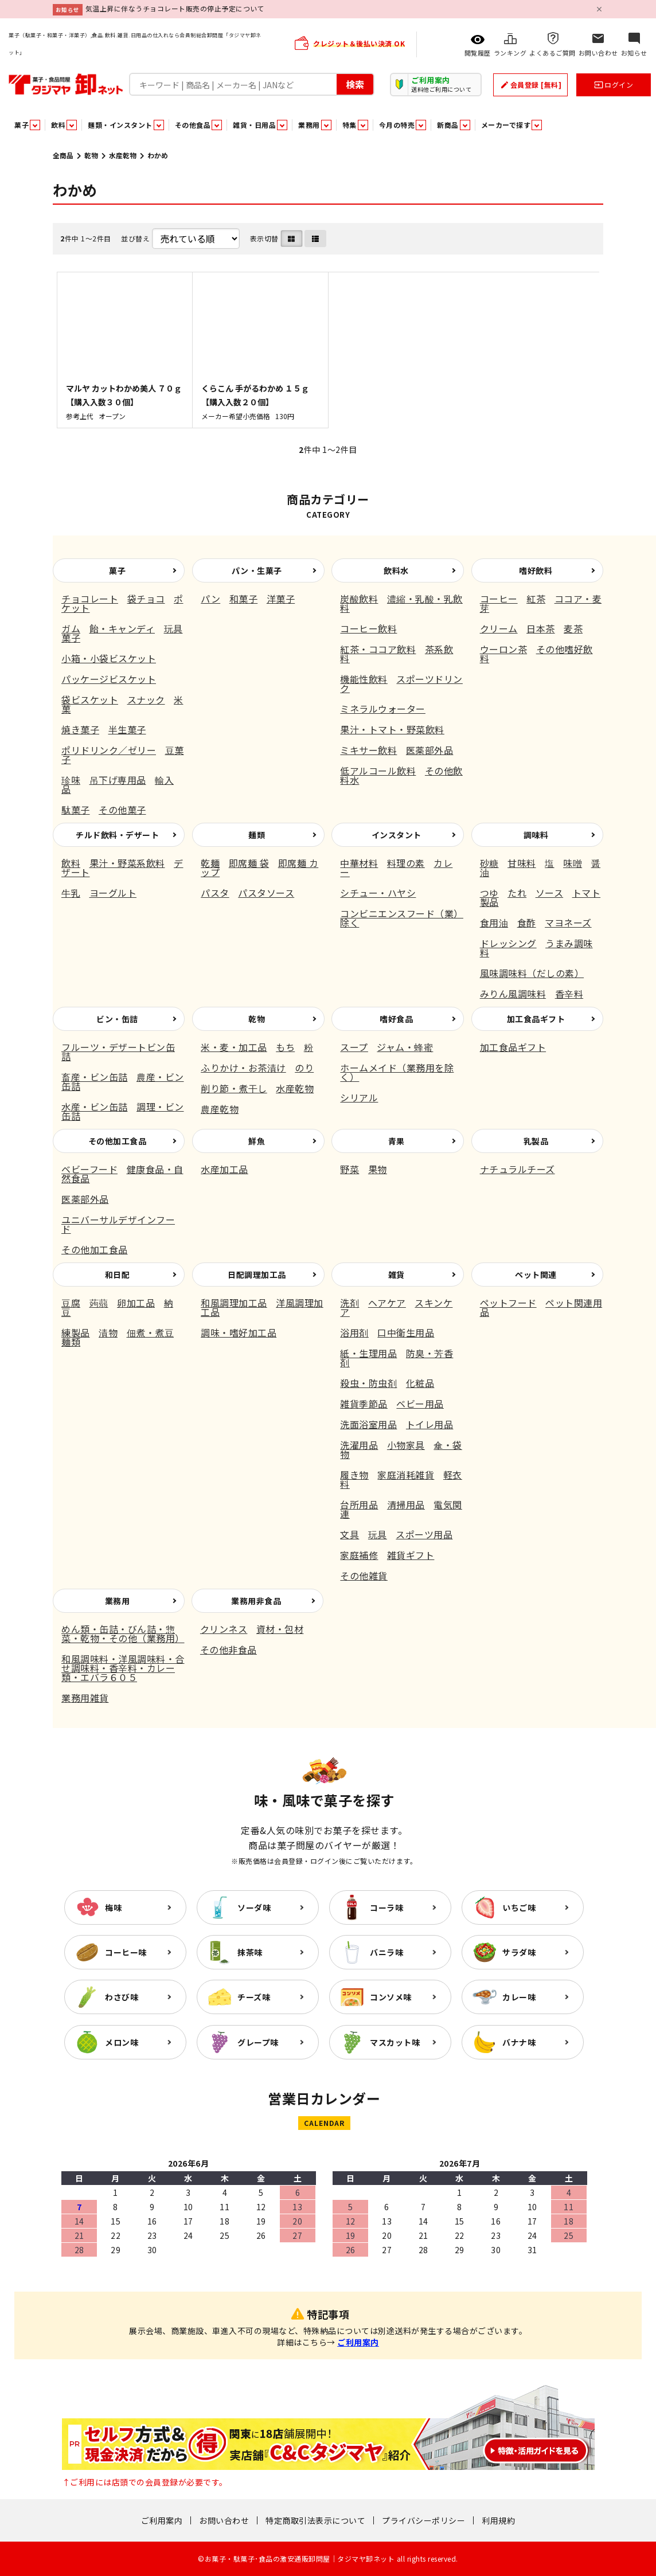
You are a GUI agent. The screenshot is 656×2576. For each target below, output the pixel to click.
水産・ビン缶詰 (94, 1106)
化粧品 (420, 1383)
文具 (349, 1534)
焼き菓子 (80, 729)
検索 (355, 84)
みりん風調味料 (513, 993)
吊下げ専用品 (117, 780)
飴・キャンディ (122, 628)
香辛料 (569, 993)
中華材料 (359, 863)
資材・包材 (280, 1629)
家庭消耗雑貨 (405, 1475)
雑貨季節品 (364, 1403)
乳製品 (536, 1141)
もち (285, 1047)
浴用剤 (354, 1332)
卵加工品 (136, 1303)
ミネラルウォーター (382, 709)
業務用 (117, 1600)
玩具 (377, 1534)
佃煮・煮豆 (150, 1332)
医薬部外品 (430, 750)
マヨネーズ (568, 922)
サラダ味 (519, 1952)
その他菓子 (122, 809)
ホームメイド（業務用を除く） (397, 1072)
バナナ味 (519, 2042)
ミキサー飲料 (368, 750)
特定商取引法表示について (315, 2520)
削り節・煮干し (234, 1088)
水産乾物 (122, 155)
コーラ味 (386, 1907)
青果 (396, 1141)
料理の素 (406, 863)
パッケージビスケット (108, 679)
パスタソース (266, 893)
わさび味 (121, 1997)
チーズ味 (253, 1997)
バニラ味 (386, 1952)
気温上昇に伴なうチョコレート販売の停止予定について (175, 8)
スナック (146, 699)
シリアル (359, 1097)
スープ (354, 1047)
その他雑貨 (364, 1575)
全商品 (63, 155)
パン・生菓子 (257, 570)
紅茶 (535, 598)
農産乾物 (220, 1109)
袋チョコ (146, 598)
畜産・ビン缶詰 (94, 1077)
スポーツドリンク (401, 683)
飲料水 (396, 570)
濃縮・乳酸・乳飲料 (401, 603)
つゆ (489, 893)
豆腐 (70, 1303)
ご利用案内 (358, 2342)
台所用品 (359, 1504)
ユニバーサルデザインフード (118, 1224)
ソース (550, 893)
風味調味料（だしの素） (532, 973)
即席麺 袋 (249, 863)
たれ (516, 893)
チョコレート (89, 598)
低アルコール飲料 (378, 770)
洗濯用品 (359, 1445)
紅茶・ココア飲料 (378, 649)
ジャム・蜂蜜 (405, 1047)
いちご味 (519, 1907)
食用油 (494, 922)
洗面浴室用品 (368, 1424)
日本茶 (540, 628)
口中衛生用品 (405, 1332)
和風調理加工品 (234, 1303)
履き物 (354, 1475)
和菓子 (243, 598)
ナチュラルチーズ (517, 1169)
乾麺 (210, 863)
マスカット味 (395, 2042)
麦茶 (573, 628)
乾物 (91, 155)
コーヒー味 (126, 1952)
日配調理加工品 (257, 1274)
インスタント (396, 835)
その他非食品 (228, 1649)
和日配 (117, 1274)
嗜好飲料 (535, 570)
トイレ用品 (430, 1424)
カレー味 (519, 1997)
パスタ (215, 893)
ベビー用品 (420, 1403)
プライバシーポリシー (423, 2520)
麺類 (256, 835)
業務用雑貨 (85, 1698)
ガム (70, 628)
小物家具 (406, 1445)
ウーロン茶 (504, 649)
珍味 (70, 780)
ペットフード (508, 1303)
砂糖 (489, 863)
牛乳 (70, 893)
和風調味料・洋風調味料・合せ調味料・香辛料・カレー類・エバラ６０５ (123, 1668)
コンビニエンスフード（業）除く (401, 917)
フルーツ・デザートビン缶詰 (118, 1051)
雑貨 (396, 1274)
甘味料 (521, 863)
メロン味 (121, 2042)
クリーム (499, 628)
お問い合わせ (224, 2520)
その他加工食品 (117, 1141)
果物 (377, 1169)
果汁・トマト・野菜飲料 (392, 729)
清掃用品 (406, 1504)
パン (210, 598)
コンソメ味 (391, 1997)
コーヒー (499, 598)
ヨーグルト (113, 893)
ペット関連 (536, 1274)
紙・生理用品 (368, 1353)
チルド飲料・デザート (117, 835)
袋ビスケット (89, 699)
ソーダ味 (254, 1907)
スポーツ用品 (424, 1534)
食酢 (526, 922)
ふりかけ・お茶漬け (243, 1067)
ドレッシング (508, 943)
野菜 (349, 1169)
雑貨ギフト (411, 1555)
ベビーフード (89, 1169)
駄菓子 (75, 809)
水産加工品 (224, 1169)
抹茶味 (250, 1952)
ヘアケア (387, 1303)
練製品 (75, 1332)
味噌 (572, 863)
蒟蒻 (98, 1303)
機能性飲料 (364, 679)
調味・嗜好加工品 (238, 1332)
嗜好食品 (396, 1019)
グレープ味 (258, 2042)
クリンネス (224, 1629)
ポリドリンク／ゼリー (108, 750)
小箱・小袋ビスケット (108, 658)
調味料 (536, 835)
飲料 (70, 863)
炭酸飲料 (359, 598)
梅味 (113, 1907)
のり (304, 1067)
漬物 (108, 1332)
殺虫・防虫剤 (368, 1383)
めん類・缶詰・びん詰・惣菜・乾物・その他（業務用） (123, 1633)
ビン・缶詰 (117, 1019)
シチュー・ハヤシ (378, 893)
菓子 (117, 570)
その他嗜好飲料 (536, 653)
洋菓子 (281, 598)
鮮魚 (256, 1141)
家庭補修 (359, 1555)
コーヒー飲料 (368, 628)
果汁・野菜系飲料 (127, 863)
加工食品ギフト (536, 1019)
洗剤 (349, 1303)
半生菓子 (127, 729)
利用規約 (498, 2520)
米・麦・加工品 (234, 1047)
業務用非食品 (256, 1600)
